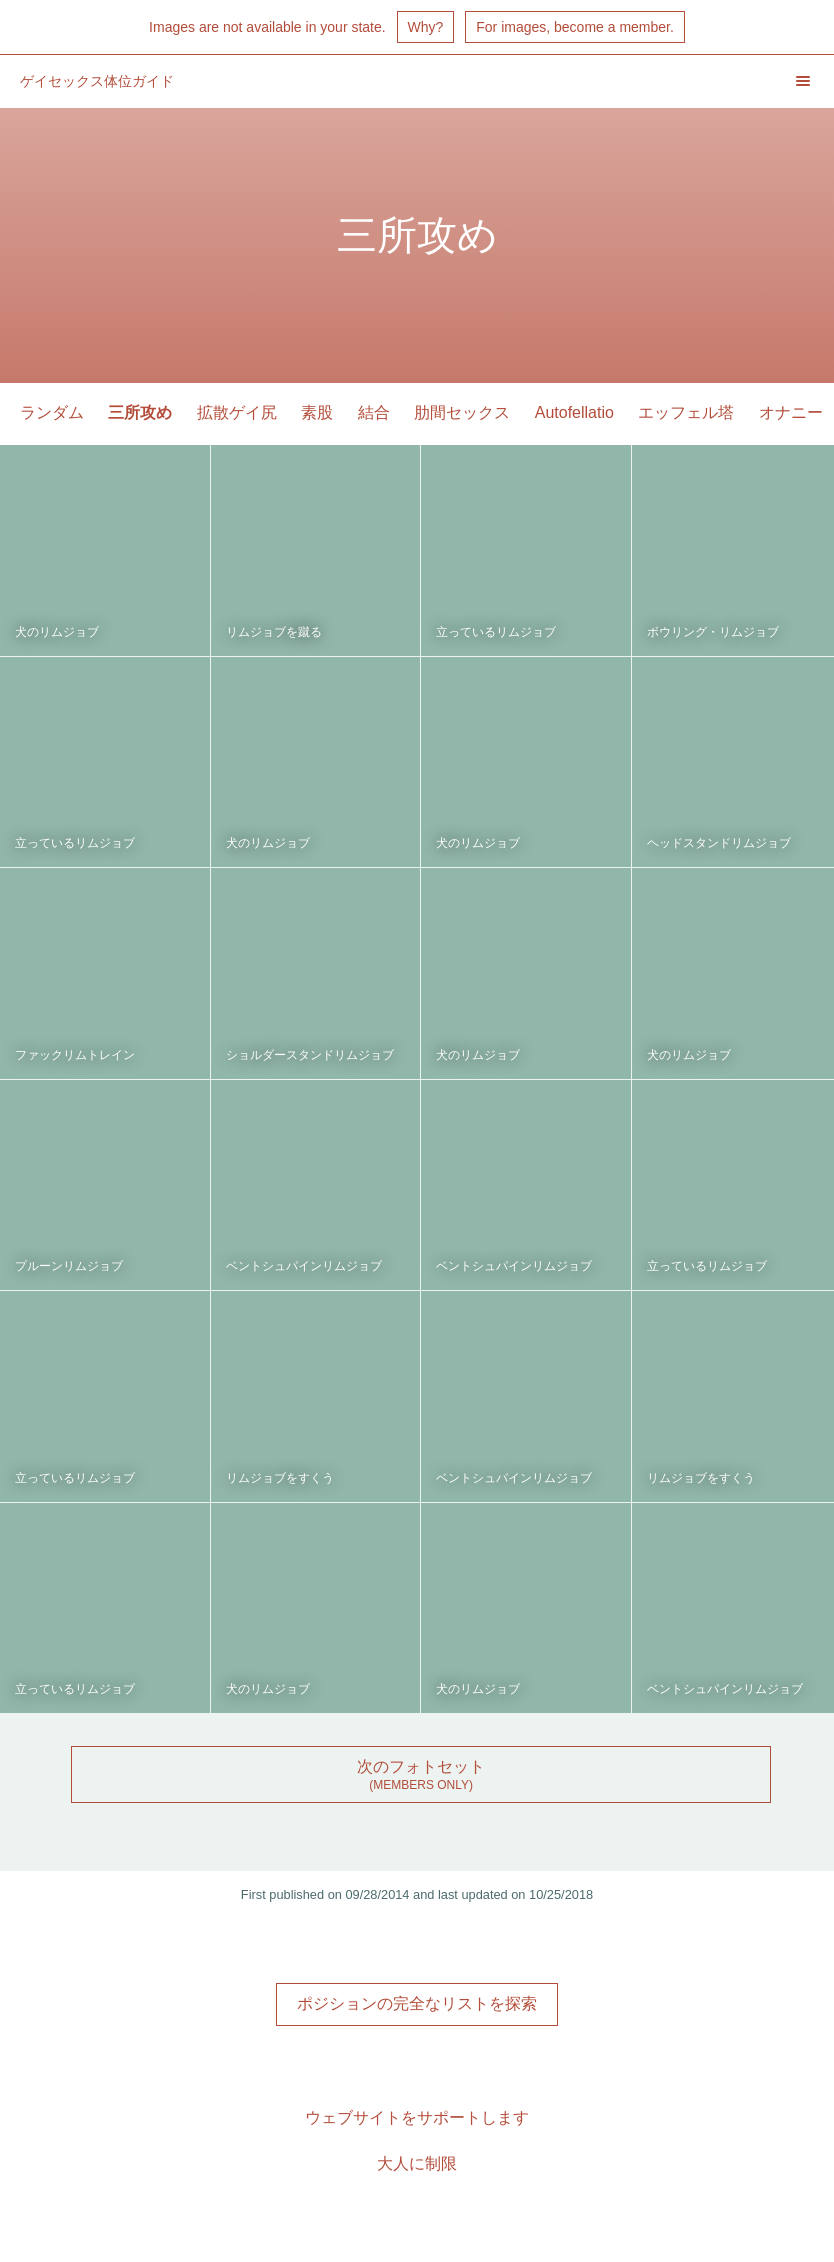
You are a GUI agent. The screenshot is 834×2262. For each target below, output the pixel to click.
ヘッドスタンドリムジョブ (719, 843)
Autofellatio (574, 412)
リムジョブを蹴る (274, 632)
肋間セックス (462, 412)
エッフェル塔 (686, 412)
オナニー (791, 412)
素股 (317, 412)
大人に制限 (417, 2163)
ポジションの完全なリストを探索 (417, 2003)
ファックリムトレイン (75, 1055)
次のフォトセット (421, 1766)
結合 (374, 412)
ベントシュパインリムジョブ (304, 1266)
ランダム (52, 412)
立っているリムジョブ (496, 632)
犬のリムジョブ (57, 632)
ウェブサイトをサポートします (417, 2117)
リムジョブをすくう (280, 1478)
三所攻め (140, 412)
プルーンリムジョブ (69, 1266)
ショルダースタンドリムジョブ (310, 1055)
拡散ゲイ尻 (237, 412)
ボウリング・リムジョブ (713, 632)
